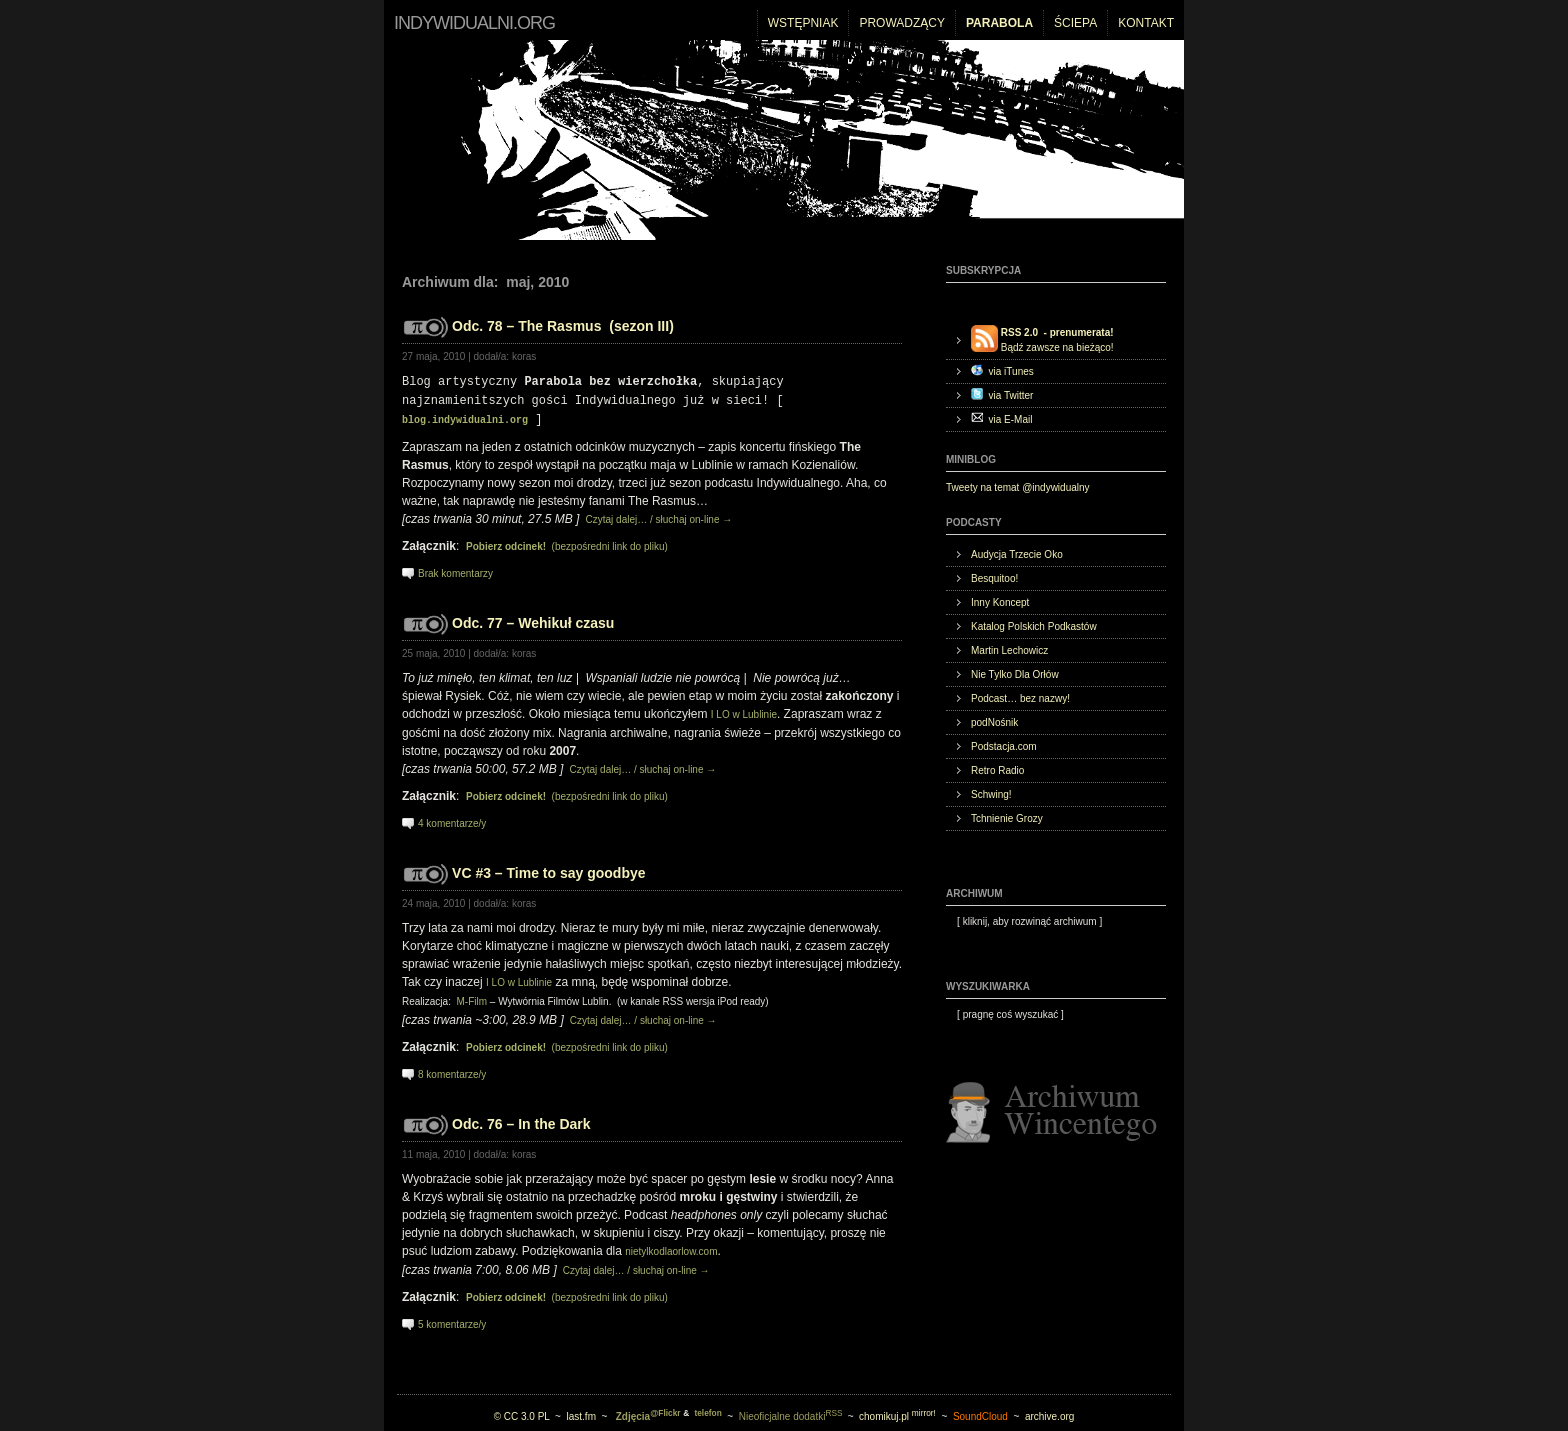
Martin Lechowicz (1009, 650)
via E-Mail (1001, 418)
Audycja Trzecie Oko (1017, 554)
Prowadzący (902, 23)
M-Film (471, 997)
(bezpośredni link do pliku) (567, 542)
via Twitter (1002, 394)
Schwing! (991, 794)
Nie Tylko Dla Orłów (1015, 674)
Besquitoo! (994, 578)
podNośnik (994, 722)
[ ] (1024, 921)
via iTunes (1002, 370)
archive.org (1049, 1412)
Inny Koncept (1000, 602)
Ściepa (1075, 23)
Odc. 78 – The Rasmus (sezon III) (563, 326)
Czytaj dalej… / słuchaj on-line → (658, 515)
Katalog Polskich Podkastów (1034, 626)
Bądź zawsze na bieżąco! (1042, 339)
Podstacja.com (1004, 746)
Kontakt (1146, 23)
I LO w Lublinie (744, 710)
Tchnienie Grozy (1007, 818)
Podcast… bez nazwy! (1020, 698)
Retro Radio (997, 770)
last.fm (581, 1412)
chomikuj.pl (897, 1412)
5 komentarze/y (452, 1320)
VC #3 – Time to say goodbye (548, 869)
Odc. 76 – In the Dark (521, 1120)
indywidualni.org (474, 23)
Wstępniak (803, 23)
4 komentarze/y (452, 819)
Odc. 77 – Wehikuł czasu (533, 619)
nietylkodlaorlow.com (671, 1247)
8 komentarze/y (452, 1070)
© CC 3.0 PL (522, 1412)
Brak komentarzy (455, 569)
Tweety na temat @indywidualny (1018, 487)
